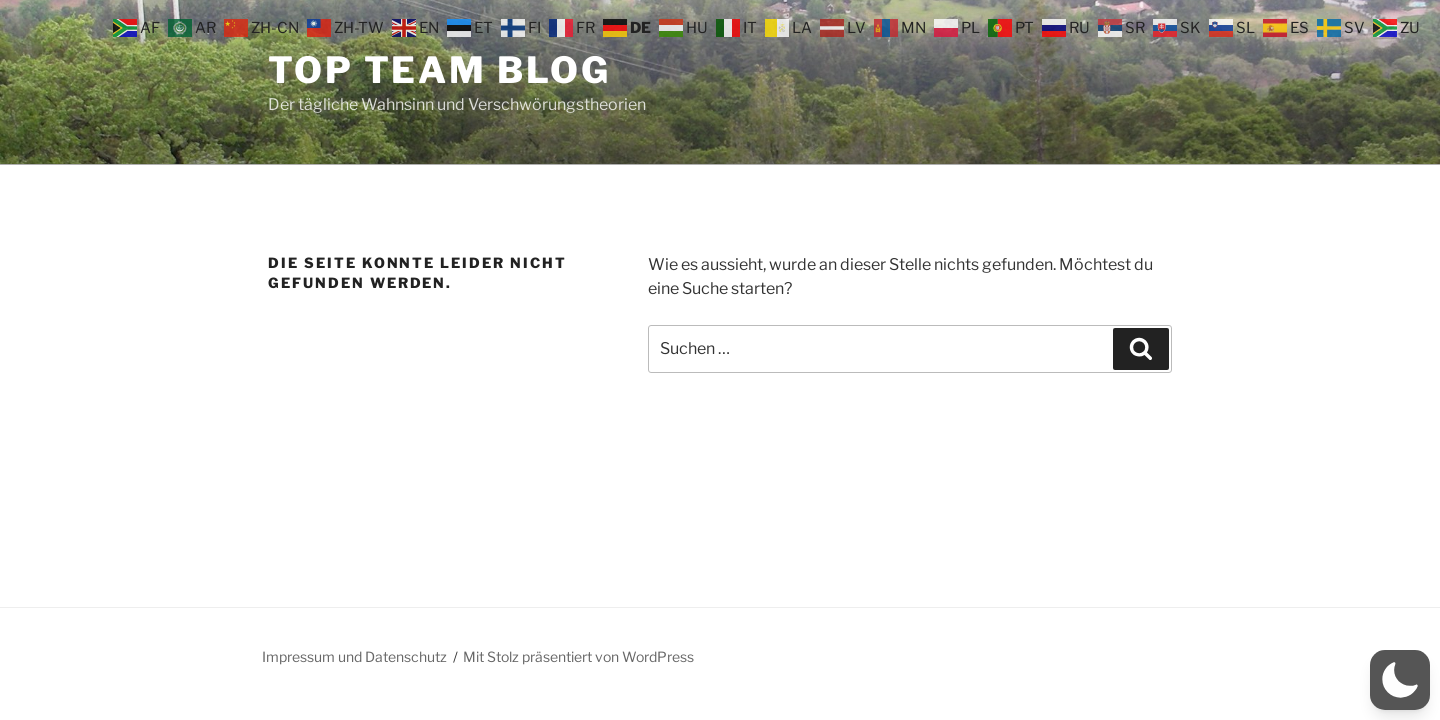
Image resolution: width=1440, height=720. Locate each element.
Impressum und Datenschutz (354, 656)
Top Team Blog (439, 70)
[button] (1400, 680)
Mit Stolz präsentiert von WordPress (578, 656)
